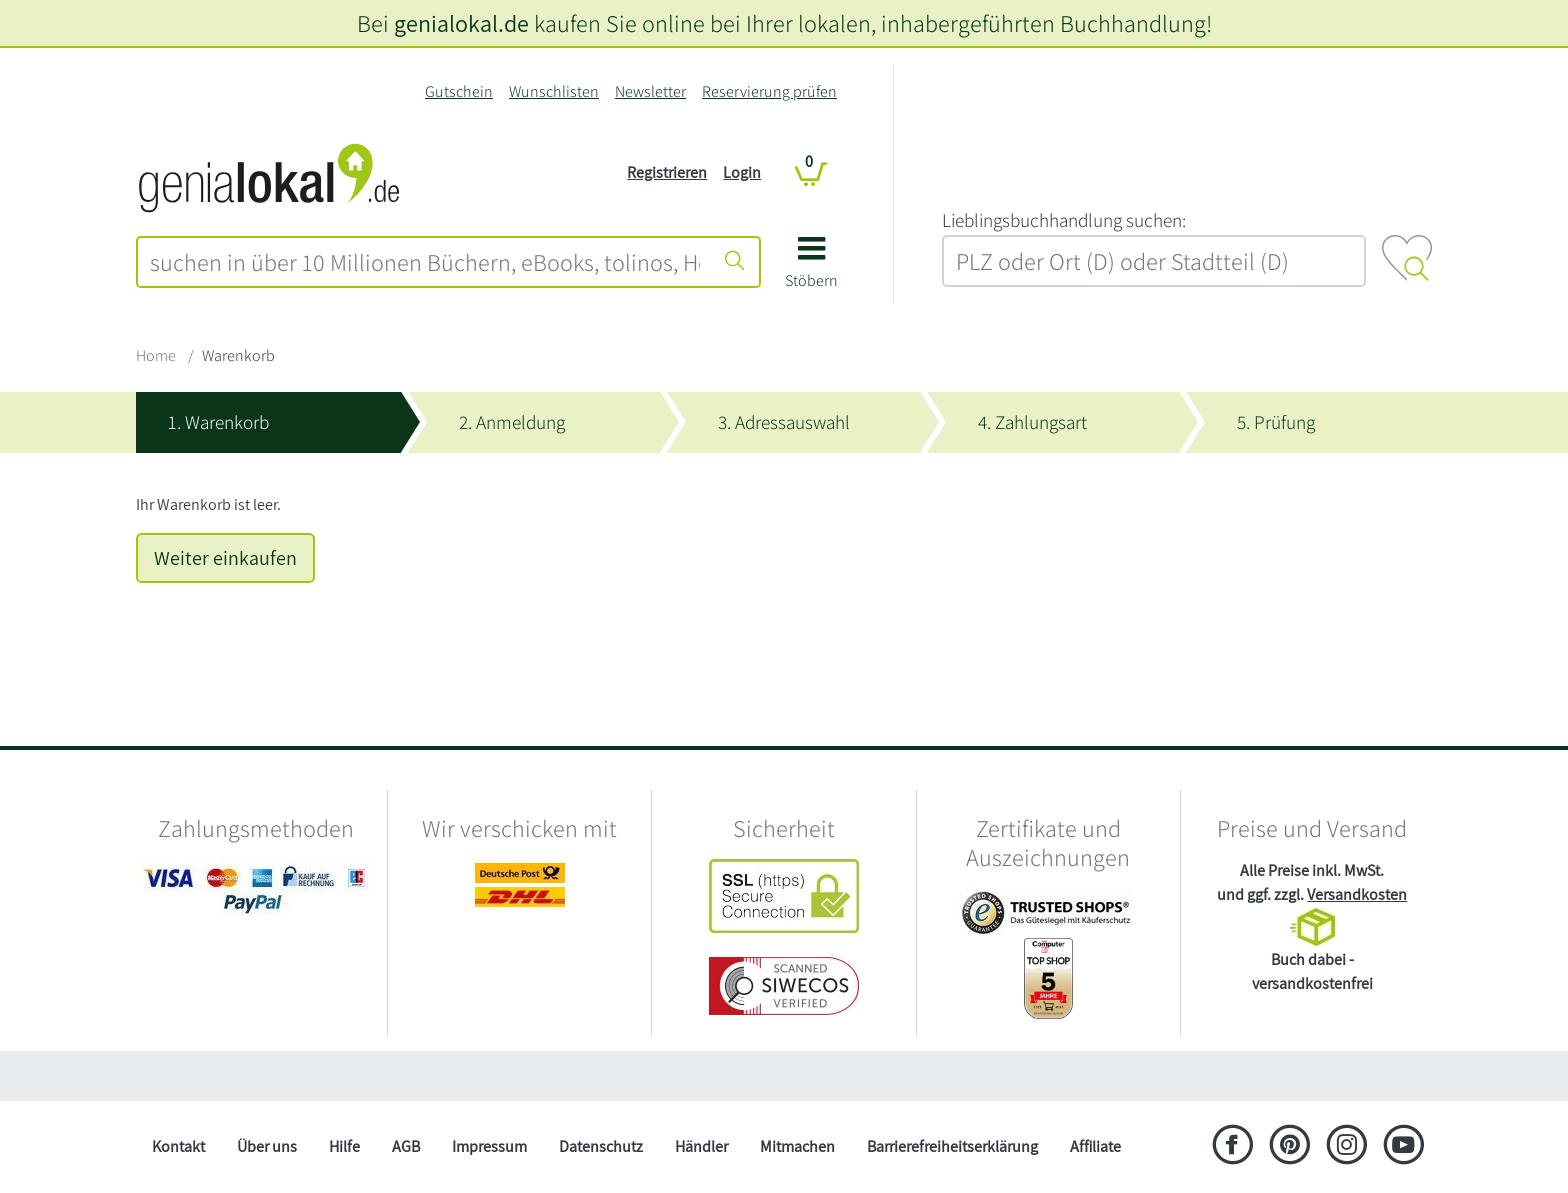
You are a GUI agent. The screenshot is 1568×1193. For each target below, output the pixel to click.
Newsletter (650, 91)
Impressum (489, 1146)
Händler (701, 1146)
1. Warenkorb (218, 422)
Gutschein (459, 91)
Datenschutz (601, 1146)
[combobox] (425, 262)
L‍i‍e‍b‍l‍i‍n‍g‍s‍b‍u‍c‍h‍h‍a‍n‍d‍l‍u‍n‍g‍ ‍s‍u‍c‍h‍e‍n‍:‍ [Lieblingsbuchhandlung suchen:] (1064, 220)
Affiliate (1095, 1146)
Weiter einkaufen (225, 558)
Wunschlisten (554, 91)
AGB (406, 1146)
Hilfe (344, 1146)
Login (742, 172)
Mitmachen (797, 1146)
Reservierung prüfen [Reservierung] (769, 91)
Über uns (267, 1146)
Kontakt (178, 1146)
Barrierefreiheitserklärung (952, 1146)
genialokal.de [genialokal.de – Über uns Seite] (461, 23)
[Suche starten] (735, 262)
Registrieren (667, 172)
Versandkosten (1357, 894)
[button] (811, 269)
